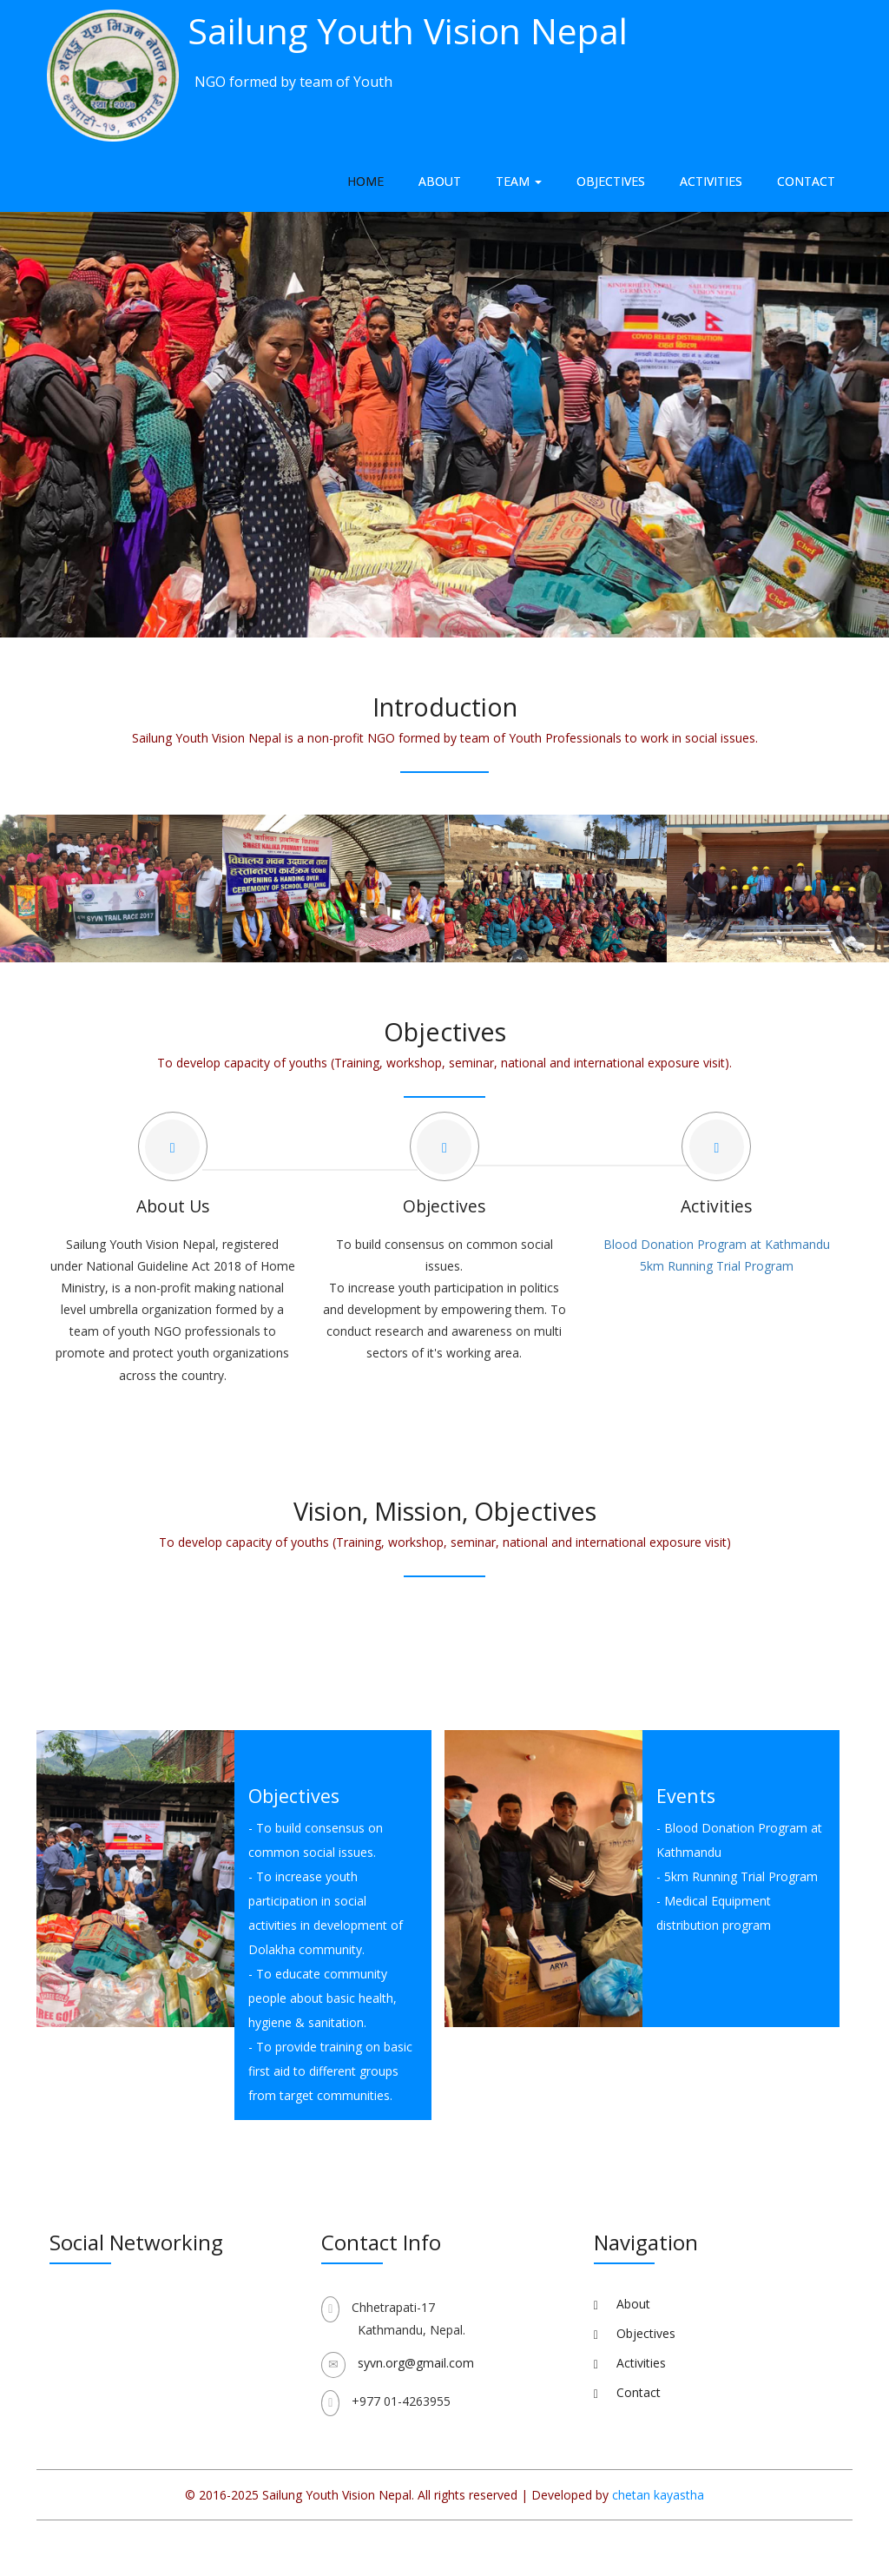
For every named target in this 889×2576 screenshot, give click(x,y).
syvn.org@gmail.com (416, 2363)
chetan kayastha (658, 2495)
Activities (711, 181)
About (439, 181)
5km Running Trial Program (717, 1266)
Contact (806, 181)
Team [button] (519, 181)
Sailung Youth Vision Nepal (408, 30)
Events (685, 1795)
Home (365, 181)
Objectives (610, 181)
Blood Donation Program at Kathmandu (716, 1244)
